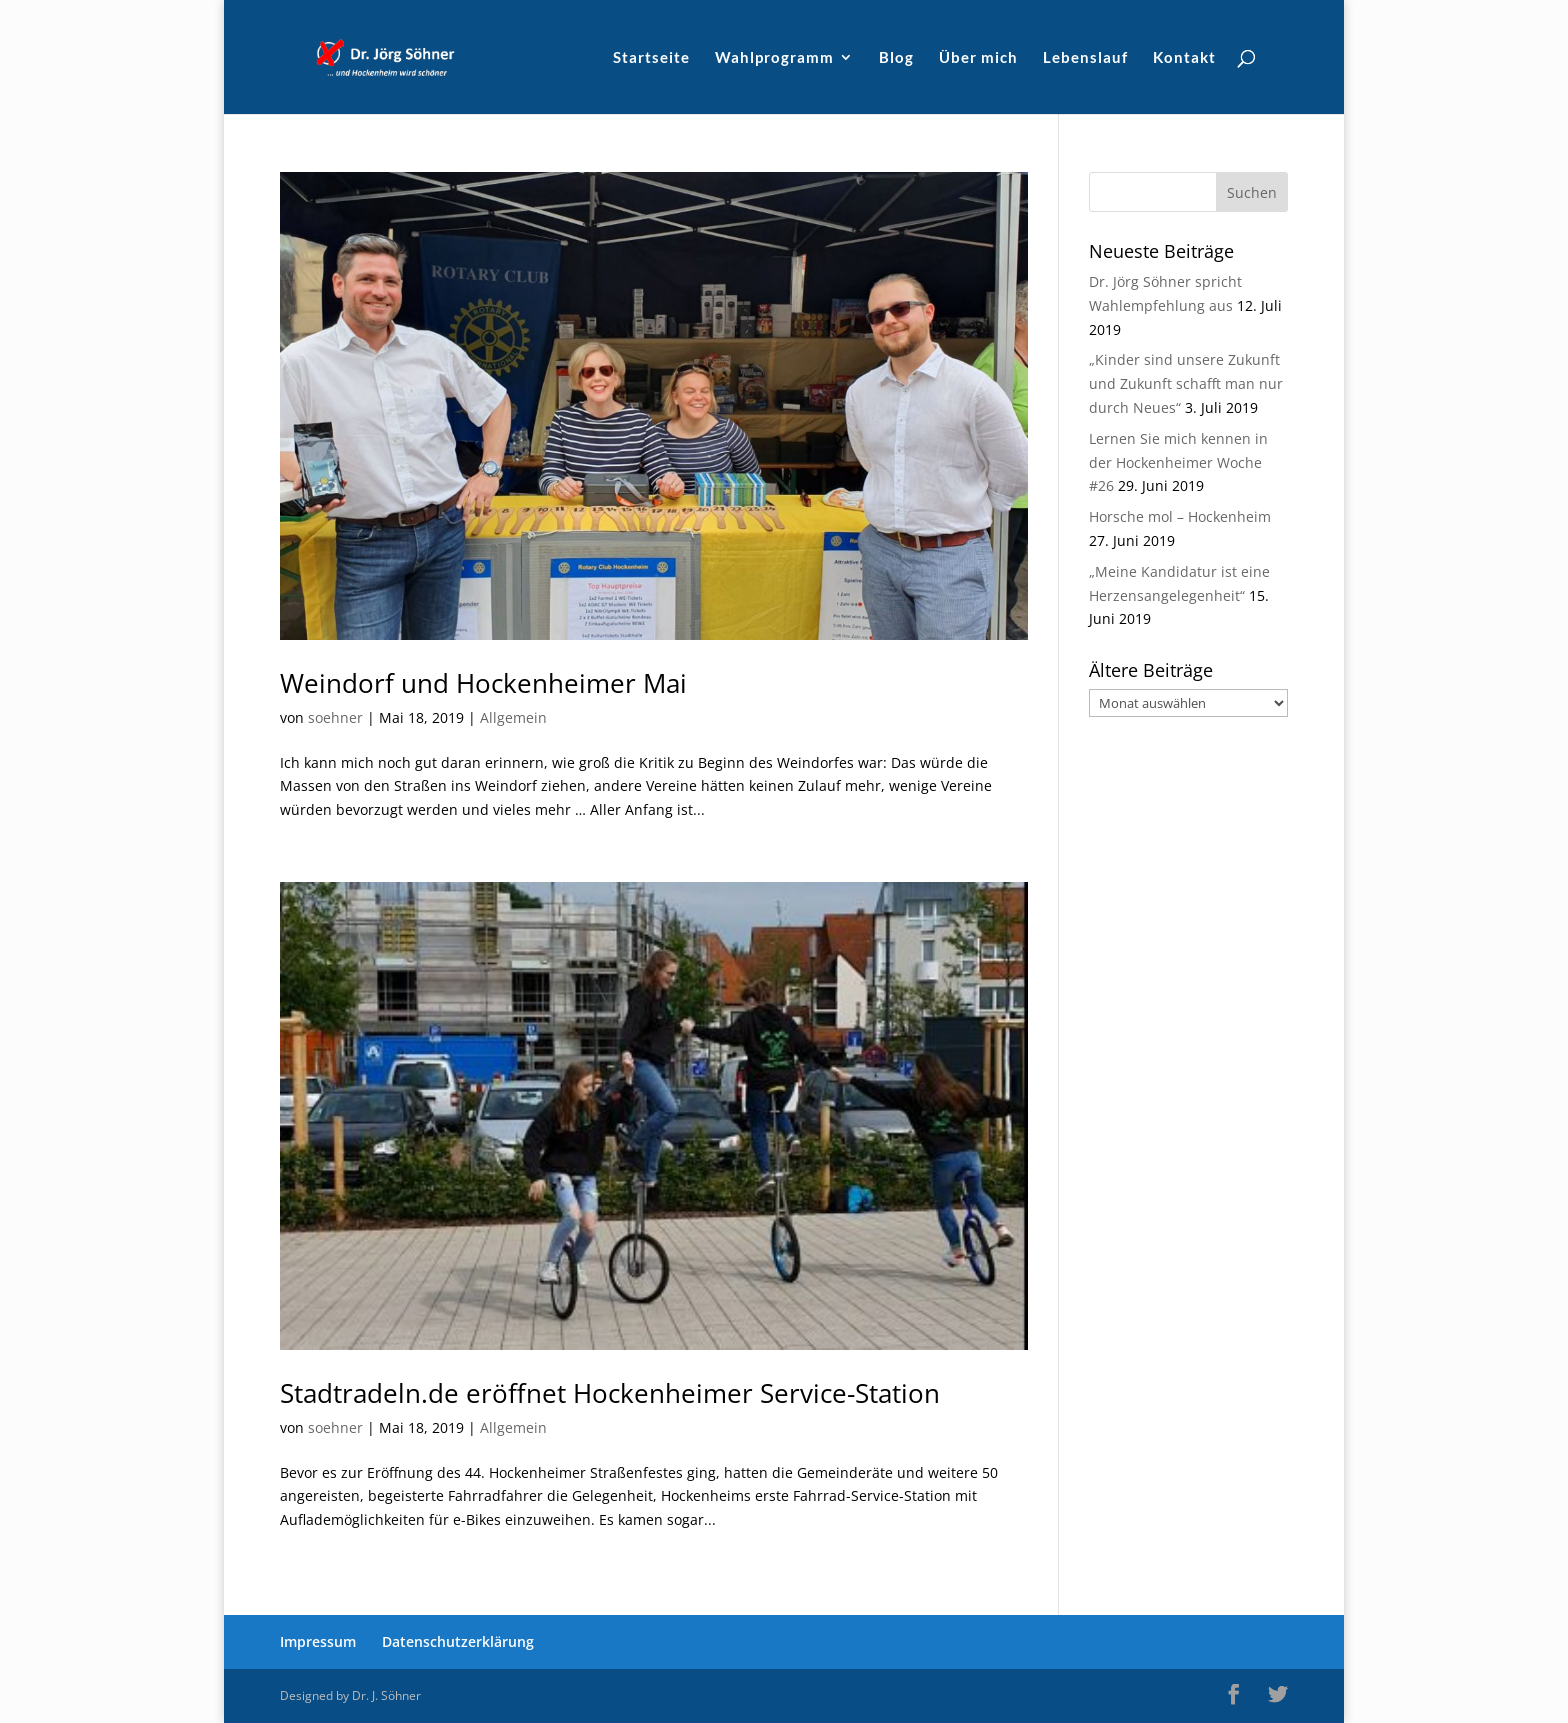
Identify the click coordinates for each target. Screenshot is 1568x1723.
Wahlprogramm (774, 58)
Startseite (651, 58)
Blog (896, 58)
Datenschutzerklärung (458, 1641)
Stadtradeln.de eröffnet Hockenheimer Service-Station (610, 1393)
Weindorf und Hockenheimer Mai (483, 683)
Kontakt (1184, 58)
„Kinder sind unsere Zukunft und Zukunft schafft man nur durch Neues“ (1186, 383)
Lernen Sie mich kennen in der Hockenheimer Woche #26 (1178, 462)
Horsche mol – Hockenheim (1180, 516)
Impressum (318, 1641)
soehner (335, 717)
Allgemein (513, 717)
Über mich (978, 58)
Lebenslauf (1085, 58)
